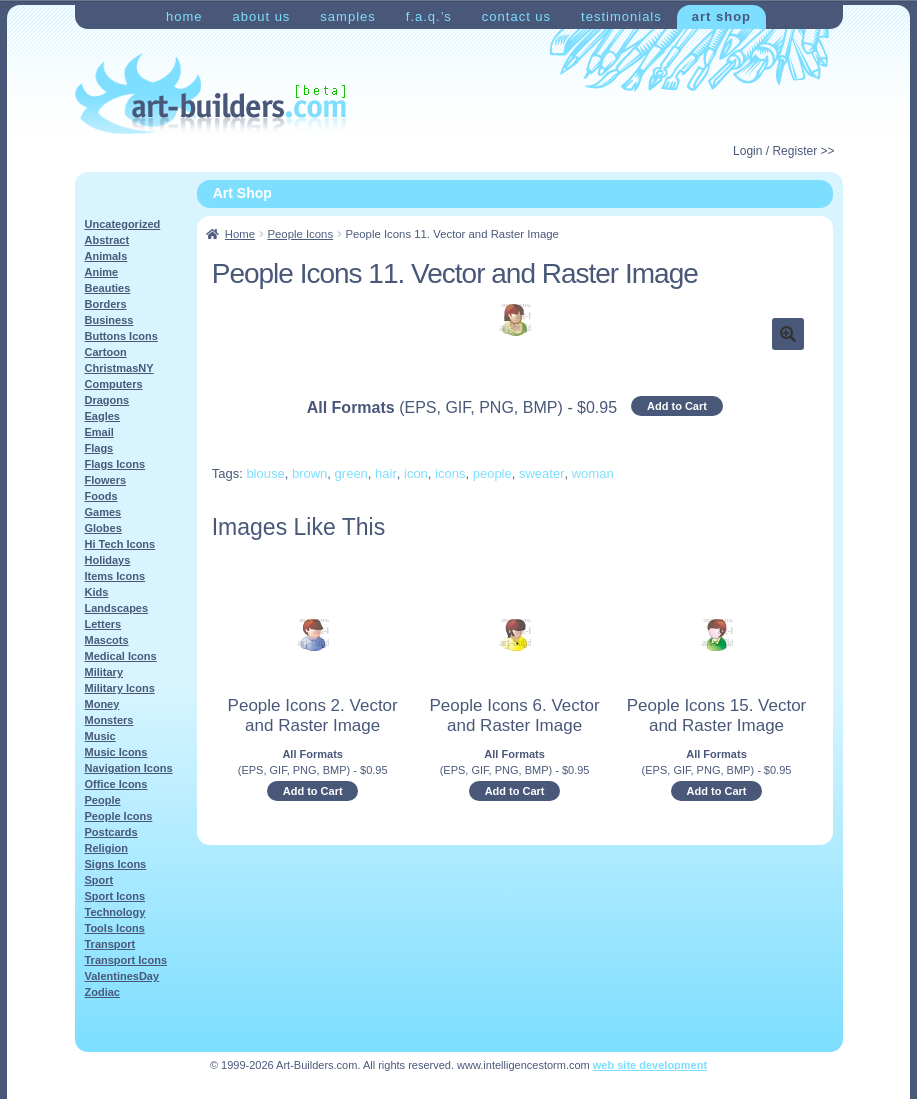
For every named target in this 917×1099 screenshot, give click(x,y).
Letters (103, 624)
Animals (106, 256)
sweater (542, 473)
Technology (115, 912)
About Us (261, 16)
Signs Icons (116, 864)
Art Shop (721, 16)
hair (386, 473)
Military (104, 672)
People (103, 800)
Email (99, 432)
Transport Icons (126, 960)
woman (593, 473)
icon (416, 473)
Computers (114, 384)
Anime (102, 272)
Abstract (107, 240)
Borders (106, 304)
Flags (99, 448)
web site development (650, 1065)
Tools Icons (115, 928)
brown (309, 473)
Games (103, 512)
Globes (103, 528)
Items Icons (115, 576)
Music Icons (116, 752)
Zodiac (102, 992)
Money (102, 704)
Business (109, 320)
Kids (97, 592)
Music (100, 736)
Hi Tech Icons (120, 544)
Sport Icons (115, 896)
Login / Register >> (783, 151)
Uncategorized (123, 224)
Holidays (108, 560)
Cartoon (106, 352)
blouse (265, 473)
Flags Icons (115, 464)
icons (450, 473)
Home (184, 16)
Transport (110, 944)
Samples (347, 16)
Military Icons (120, 688)
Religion (106, 848)
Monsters (109, 720)
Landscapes (117, 608)
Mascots (107, 640)
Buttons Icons (121, 336)
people (492, 473)
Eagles (102, 416)
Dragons (107, 400)
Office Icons (116, 784)
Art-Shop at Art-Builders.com (210, 94)
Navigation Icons (129, 768)
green (351, 473)
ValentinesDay (122, 976)
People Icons (300, 234)
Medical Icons (121, 656)
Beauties (108, 288)
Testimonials (621, 16)
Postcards (111, 832)
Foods (101, 496)
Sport (99, 880)
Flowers (106, 480)
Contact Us (516, 16)
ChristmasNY (119, 368)
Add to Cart (677, 406)
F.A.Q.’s (429, 16)
